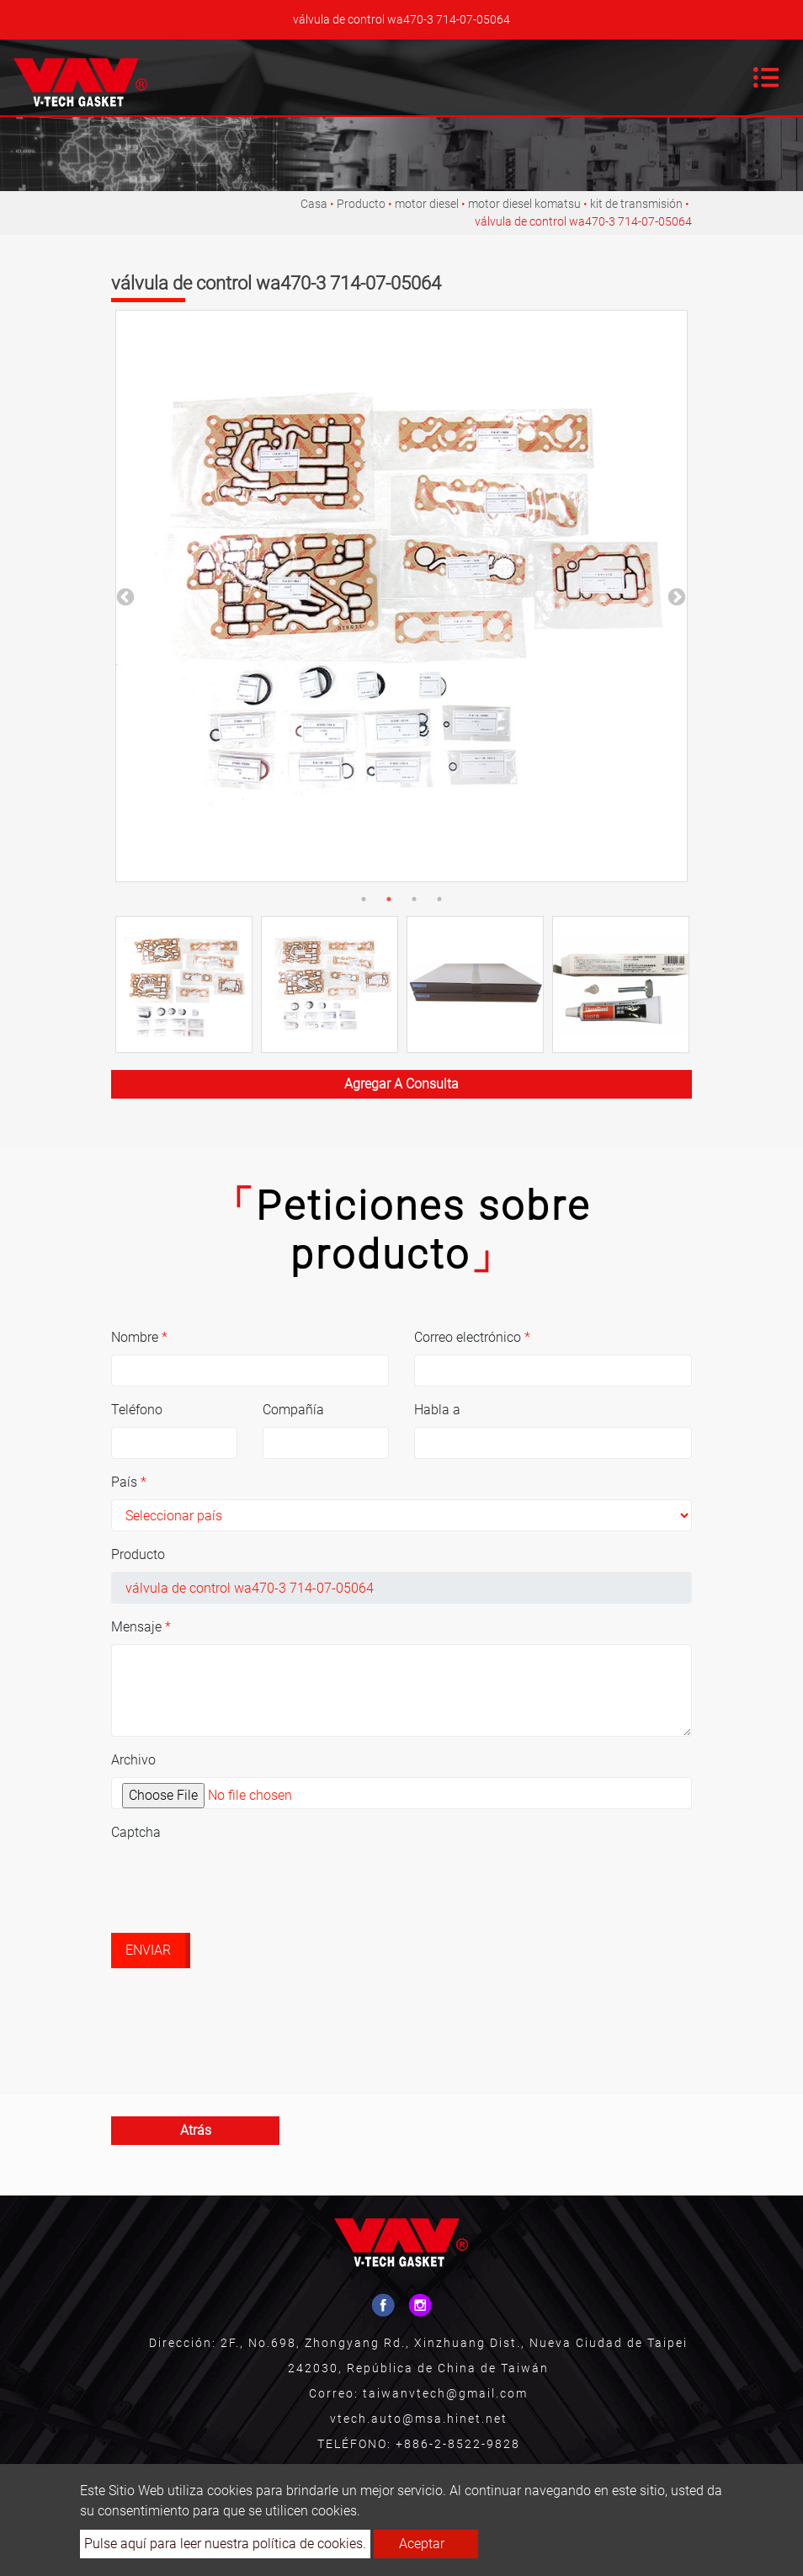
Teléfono (136, 1410)
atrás (195, 2130)
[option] (401, 596)
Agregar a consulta (401, 1084)
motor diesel (427, 203)
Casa (313, 203)
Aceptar (421, 2544)
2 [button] (388, 899)
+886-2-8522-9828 (458, 2444)
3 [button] (414, 899)
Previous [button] (123, 596)
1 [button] (363, 899)
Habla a (437, 1410)
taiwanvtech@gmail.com (445, 2393)
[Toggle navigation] (766, 77)
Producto (361, 203)
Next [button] (675, 596)
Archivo (133, 1760)
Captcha (136, 1832)
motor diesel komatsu (524, 203)
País (128, 1482)
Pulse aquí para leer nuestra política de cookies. (225, 2544)
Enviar (148, 1950)
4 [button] (439, 899)
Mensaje (141, 1627)
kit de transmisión (636, 203)
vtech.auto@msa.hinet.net (419, 2418)
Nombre (139, 1337)
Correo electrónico (472, 1337)
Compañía (293, 1410)
